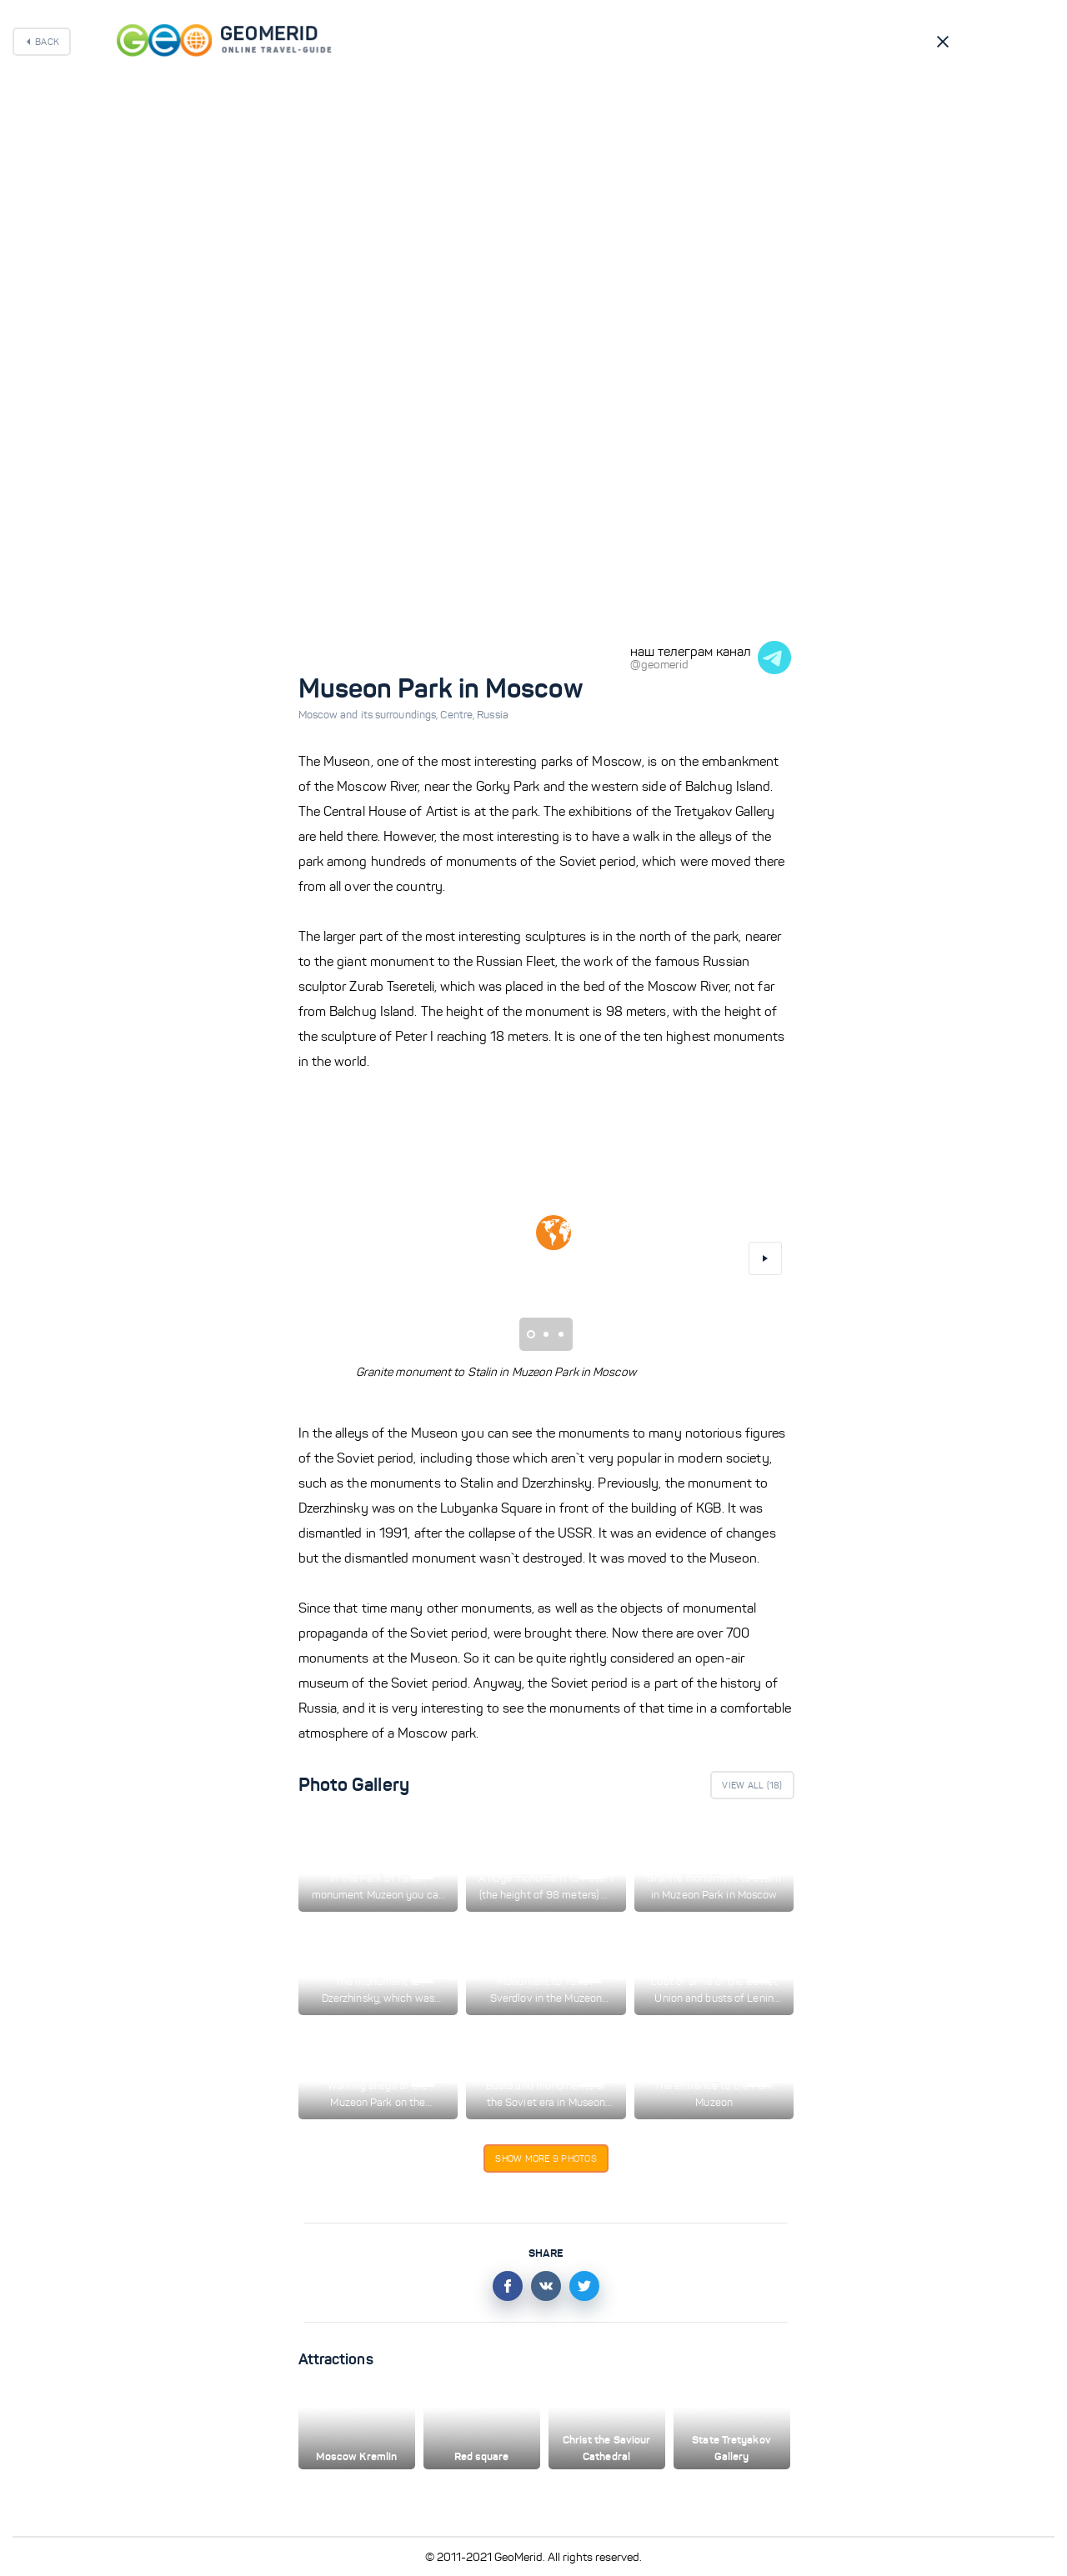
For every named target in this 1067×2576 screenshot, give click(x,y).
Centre (458, 715)
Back (47, 42)
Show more (546, 2158)
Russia (492, 715)
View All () (752, 1785)
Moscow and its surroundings (369, 715)
